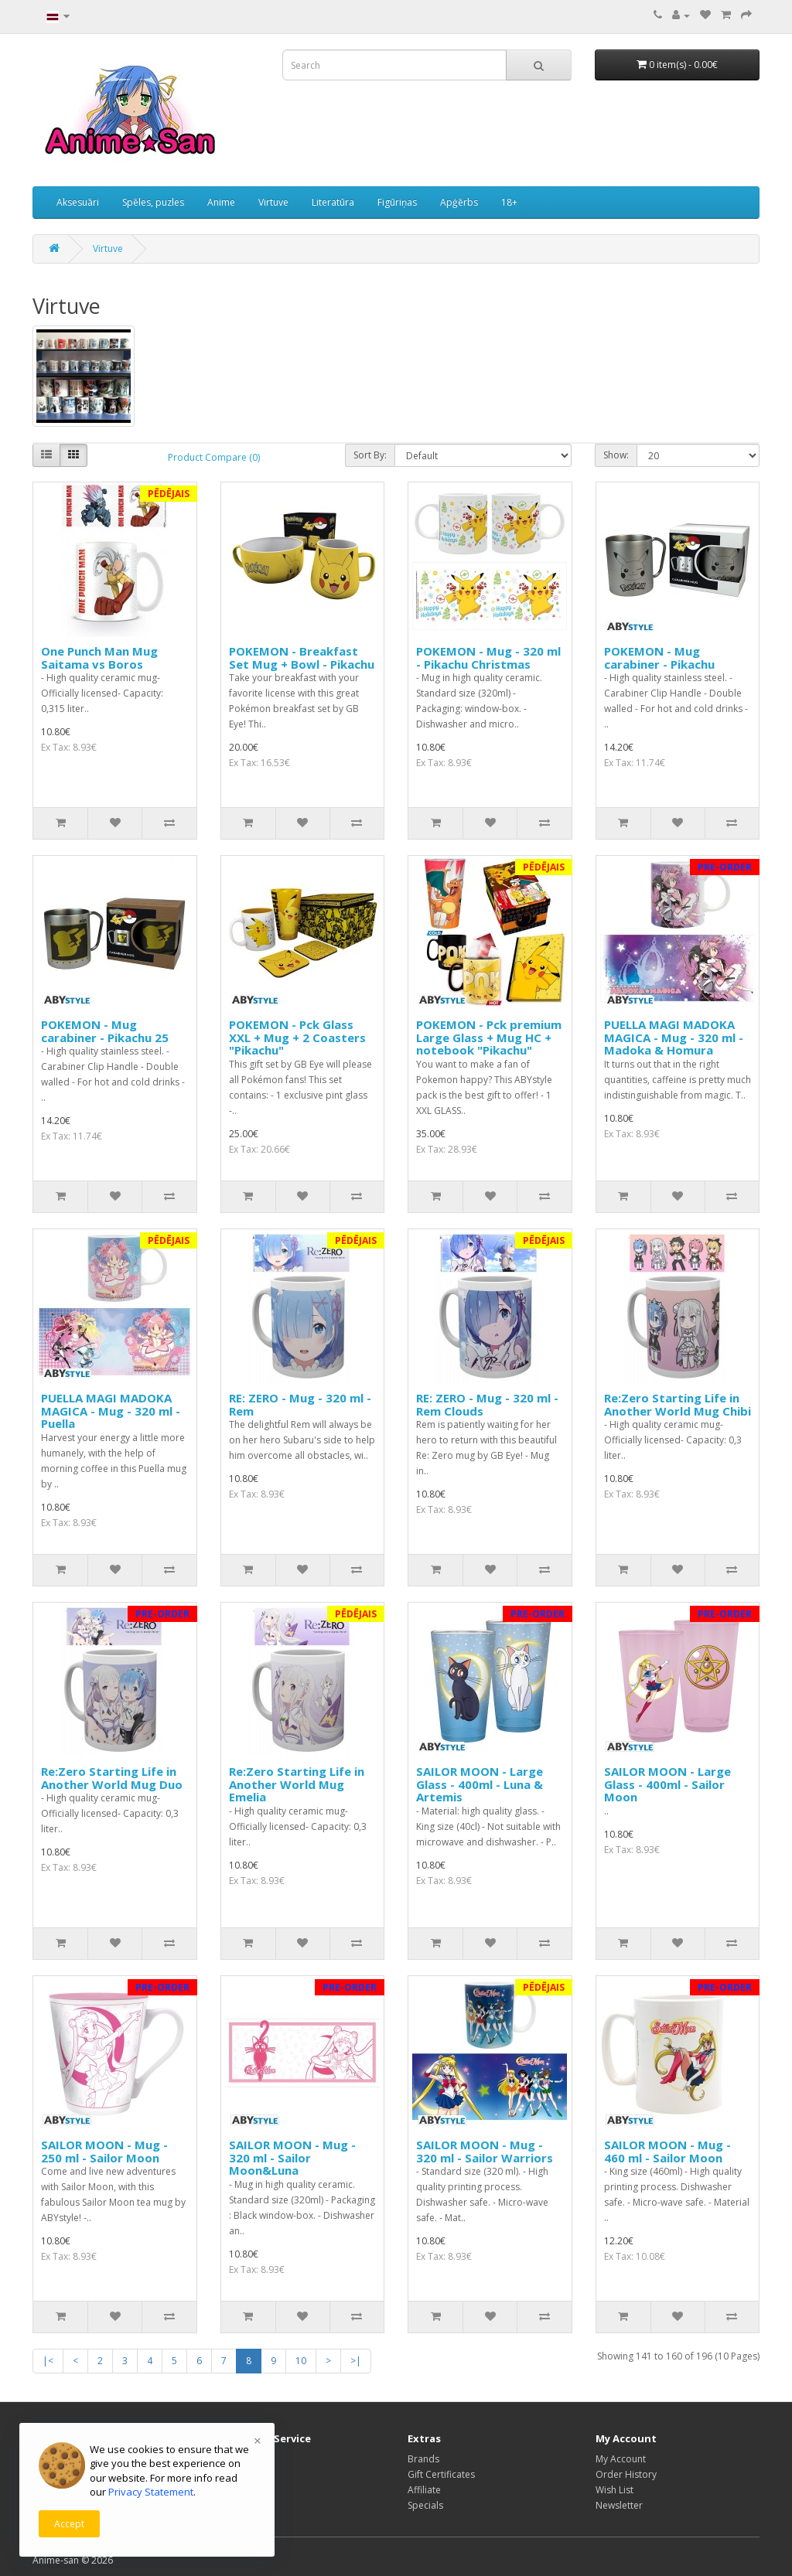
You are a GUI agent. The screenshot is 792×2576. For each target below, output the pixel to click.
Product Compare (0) (214, 457)
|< (48, 2360)
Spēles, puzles (153, 202)
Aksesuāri (77, 202)
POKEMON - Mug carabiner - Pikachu (659, 657)
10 (300, 2360)
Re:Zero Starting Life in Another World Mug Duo (112, 1777)
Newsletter (619, 2505)
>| (355, 2360)
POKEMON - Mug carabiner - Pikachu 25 (105, 1031)
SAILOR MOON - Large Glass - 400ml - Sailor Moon (667, 1783)
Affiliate (424, 2489)
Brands (423, 2458)
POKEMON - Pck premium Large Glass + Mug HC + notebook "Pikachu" (489, 1037)
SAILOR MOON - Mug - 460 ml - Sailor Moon (667, 2151)
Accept (69, 2523)
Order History (626, 2474)
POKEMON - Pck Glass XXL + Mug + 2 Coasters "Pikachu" (297, 1037)
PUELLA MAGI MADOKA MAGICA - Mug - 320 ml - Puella (110, 1410)
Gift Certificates (441, 2474)
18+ (509, 202)
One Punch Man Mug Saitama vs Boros (99, 657)
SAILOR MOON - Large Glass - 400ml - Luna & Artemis (479, 1783)
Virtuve (273, 202)
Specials (425, 2505)
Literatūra (333, 202)
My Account (621, 2458)
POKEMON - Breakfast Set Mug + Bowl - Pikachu (301, 657)
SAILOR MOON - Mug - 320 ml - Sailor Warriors (484, 2151)
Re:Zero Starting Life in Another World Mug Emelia (296, 1783)
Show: (616, 455)
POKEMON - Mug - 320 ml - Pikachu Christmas (488, 657)
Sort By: (370, 455)
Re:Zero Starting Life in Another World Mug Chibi (677, 1404)
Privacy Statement (150, 2492)
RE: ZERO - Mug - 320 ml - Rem (300, 1404)
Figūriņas (397, 202)
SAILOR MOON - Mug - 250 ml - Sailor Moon (104, 2151)
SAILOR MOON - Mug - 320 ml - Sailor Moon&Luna (292, 2157)
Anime (221, 202)
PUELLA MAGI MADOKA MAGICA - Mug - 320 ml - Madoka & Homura (673, 1037)
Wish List (614, 2489)
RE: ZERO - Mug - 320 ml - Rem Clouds (487, 1404)
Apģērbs (459, 202)
